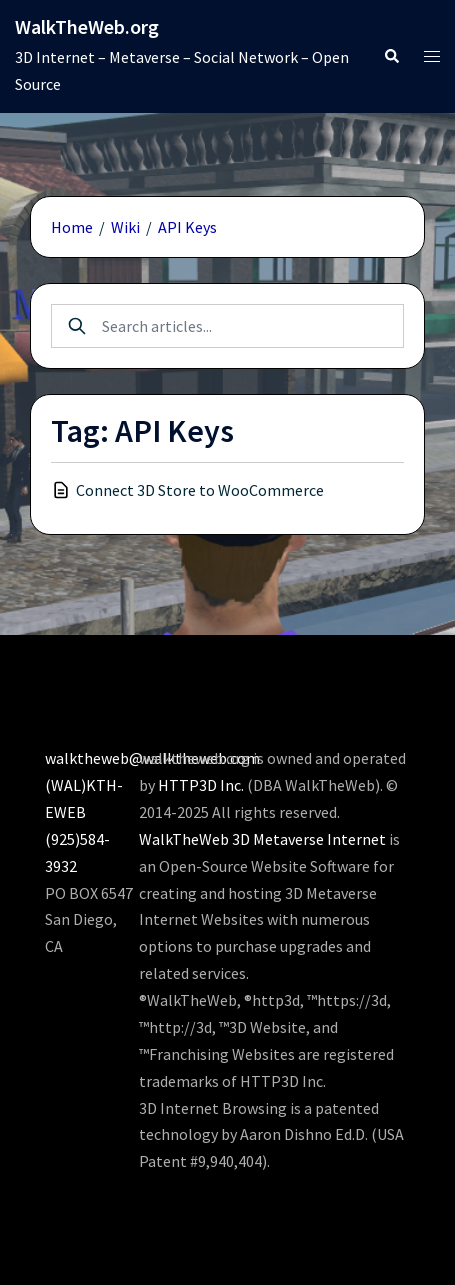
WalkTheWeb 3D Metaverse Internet (262, 839)
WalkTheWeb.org (87, 26)
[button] (391, 56)
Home (72, 227)
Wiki (125, 227)
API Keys (187, 227)
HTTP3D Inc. (201, 785)
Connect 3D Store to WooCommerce (200, 490)
